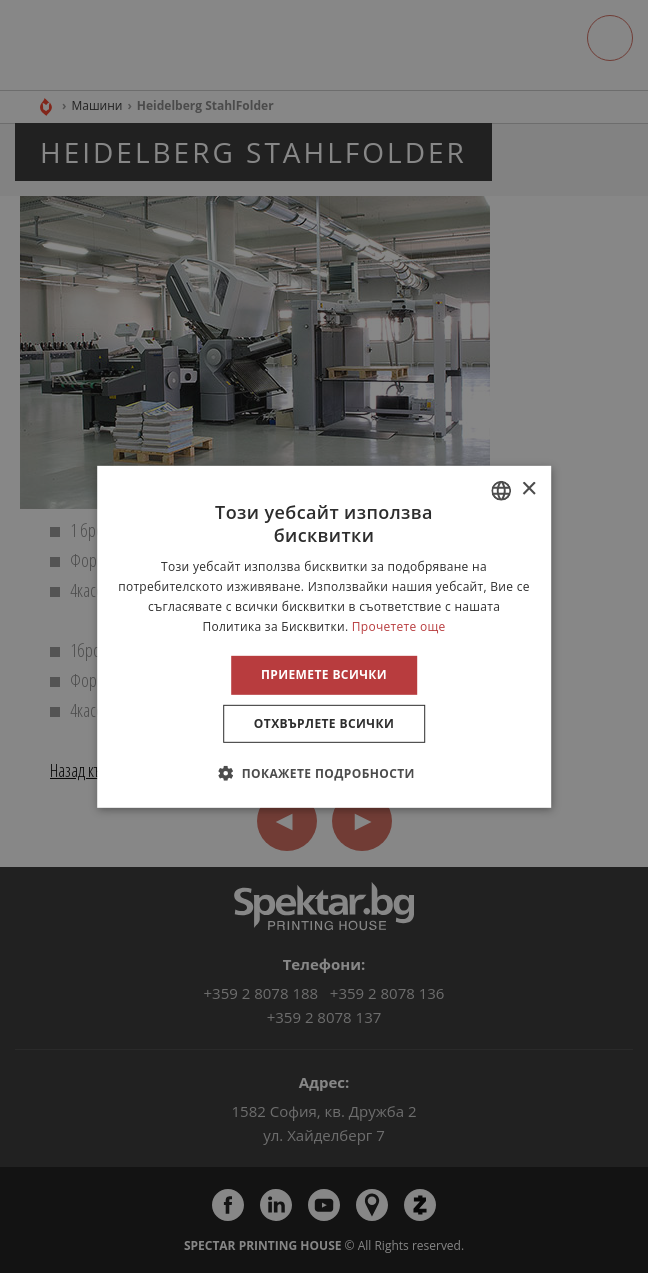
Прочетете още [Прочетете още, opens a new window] (399, 625)
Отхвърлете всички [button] (324, 723)
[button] (324, 773)
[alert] (324, 636)
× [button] (528, 489)
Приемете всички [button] (324, 674)
